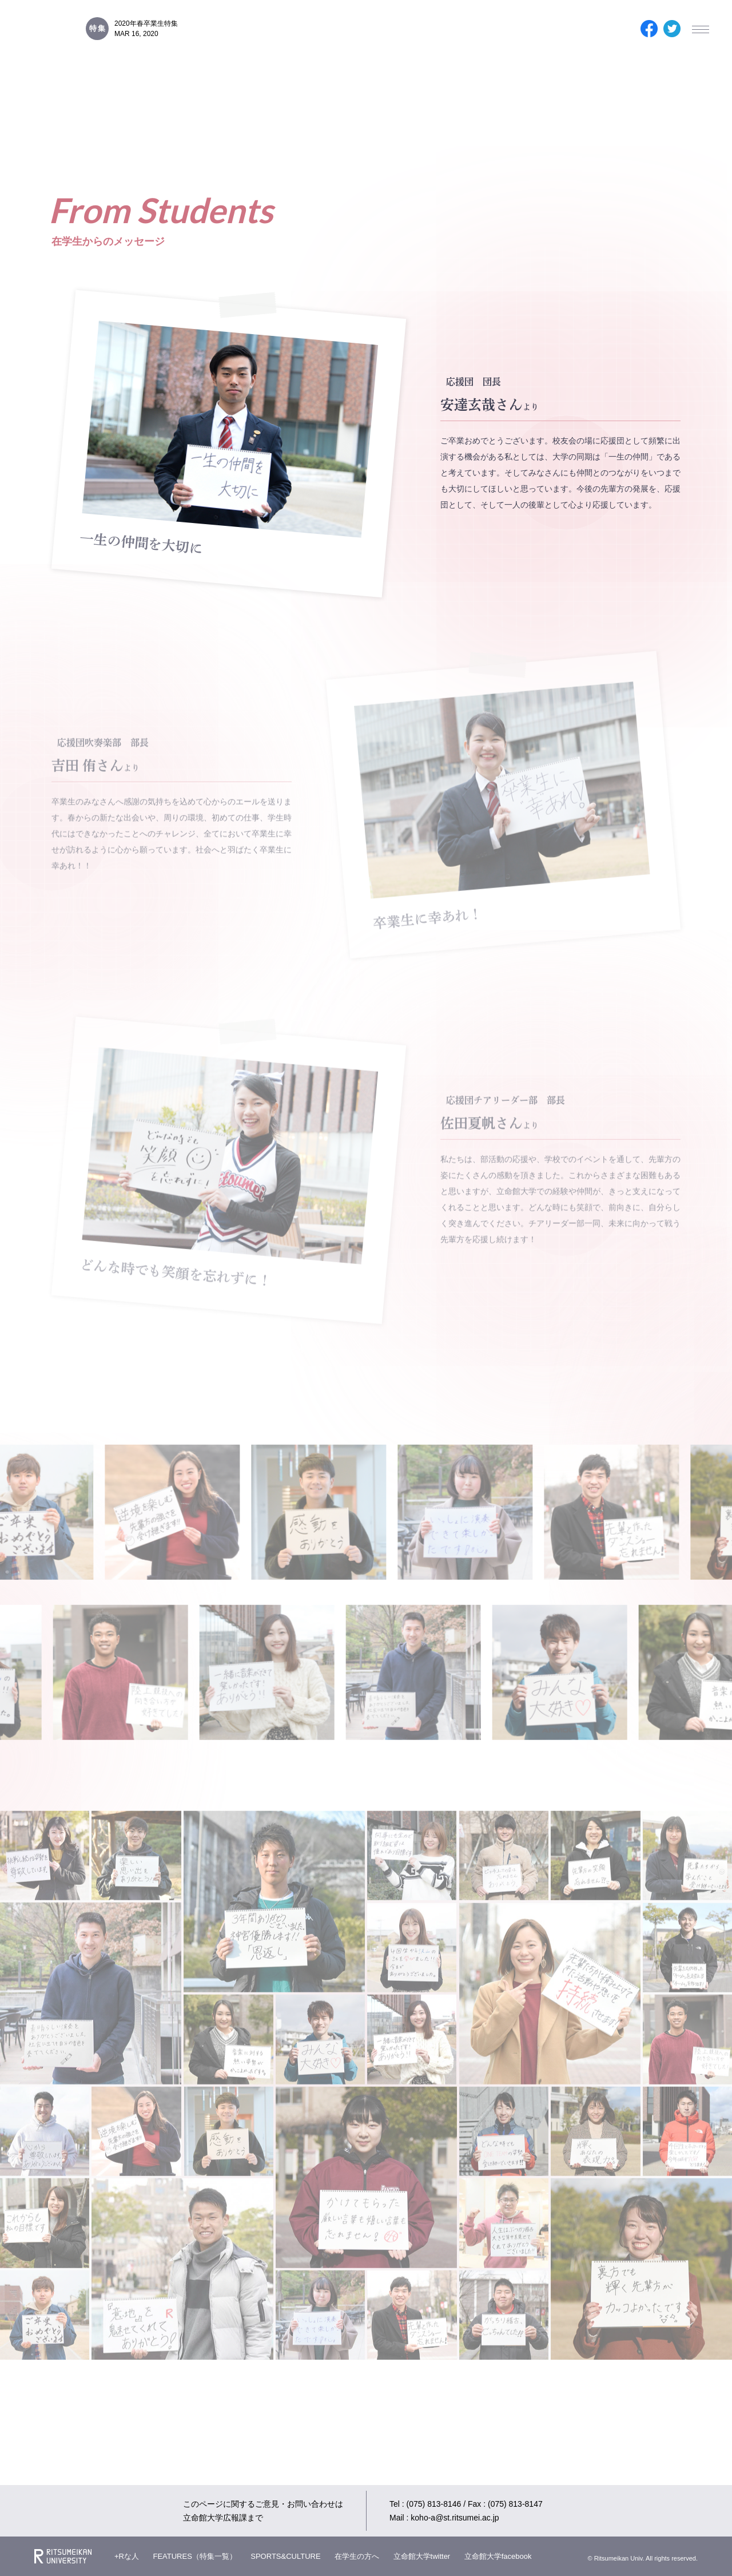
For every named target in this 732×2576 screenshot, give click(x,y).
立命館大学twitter (422, 2556)
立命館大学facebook (498, 2556)
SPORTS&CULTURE (285, 2556)
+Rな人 (126, 2556)
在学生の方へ (357, 2556)
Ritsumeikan (63, 2556)
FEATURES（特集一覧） (194, 2556)
